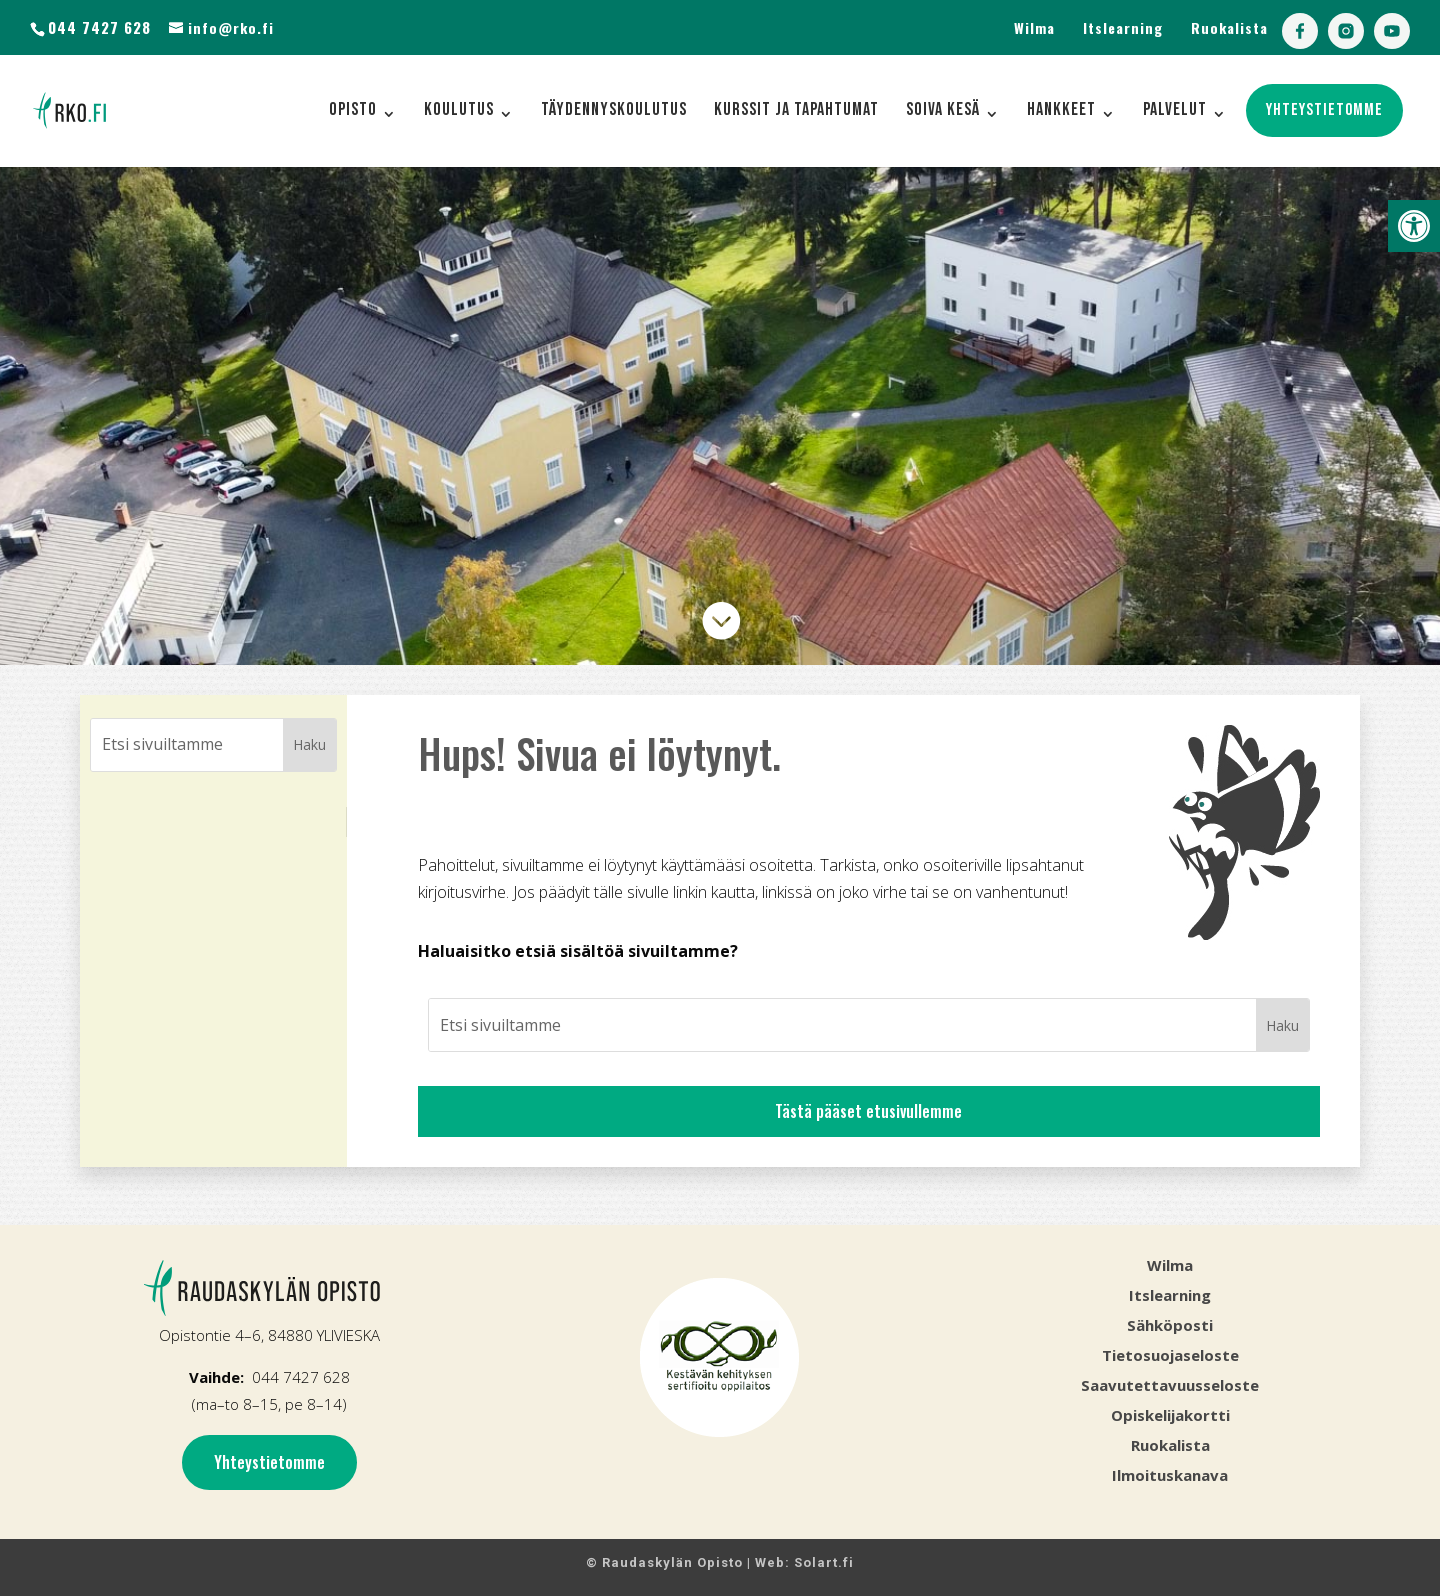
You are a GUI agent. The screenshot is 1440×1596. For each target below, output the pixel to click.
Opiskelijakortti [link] (1170, 1415)
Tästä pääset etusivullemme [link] (868, 1111)
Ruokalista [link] (1229, 27)
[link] (1414, 226)
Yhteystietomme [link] (269, 1462)
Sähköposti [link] (1170, 1325)
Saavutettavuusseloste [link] (1170, 1385)
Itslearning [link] (1123, 27)
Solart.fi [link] (824, 1562)
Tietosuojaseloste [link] (1170, 1355)
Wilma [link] (1034, 27)
